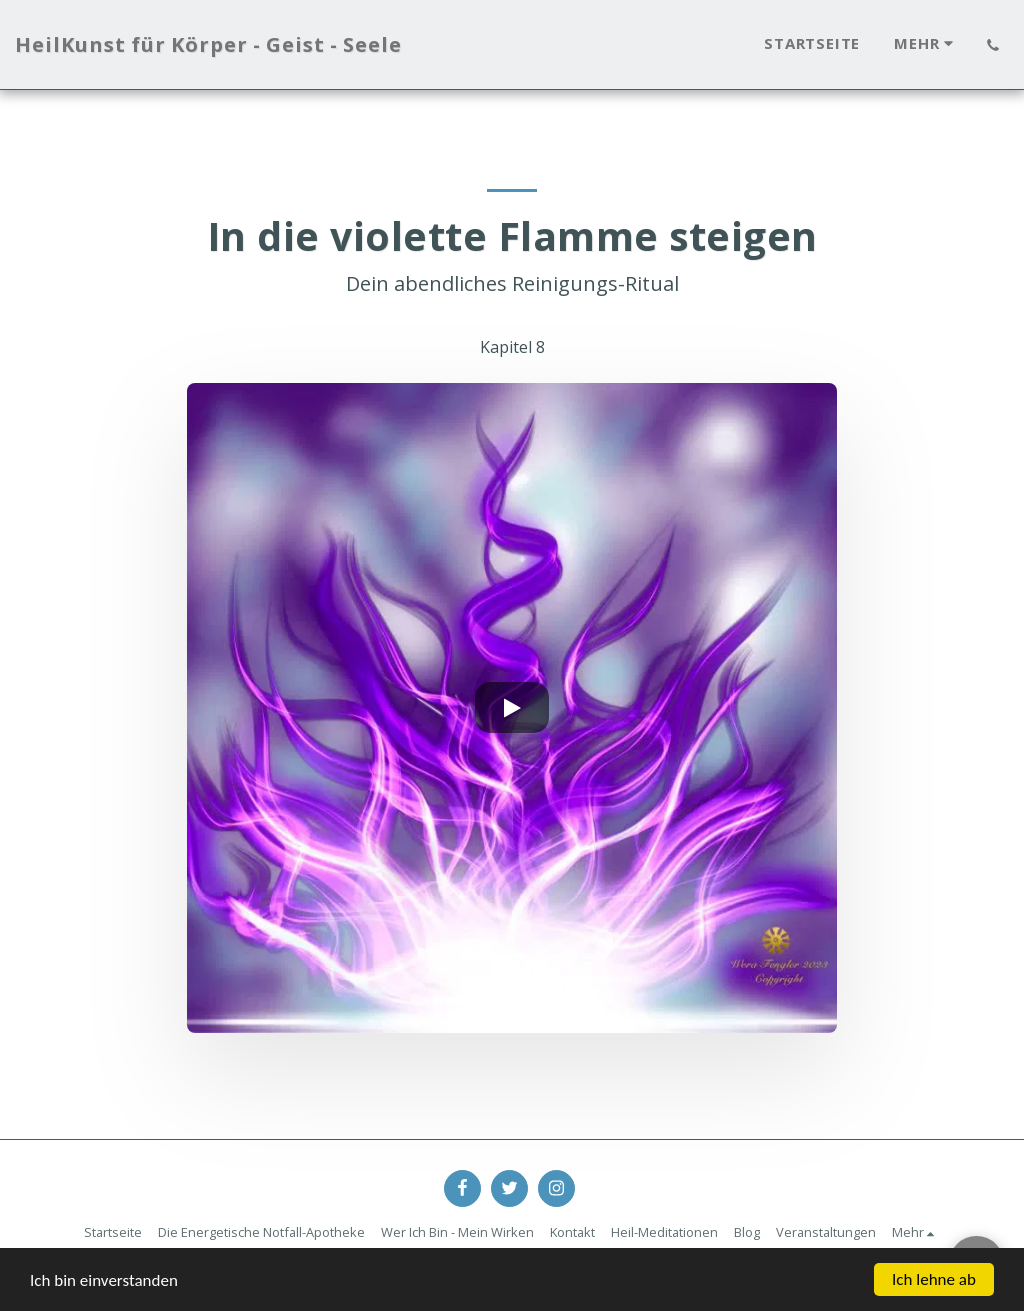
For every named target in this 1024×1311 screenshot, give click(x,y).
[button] (992, 45)
